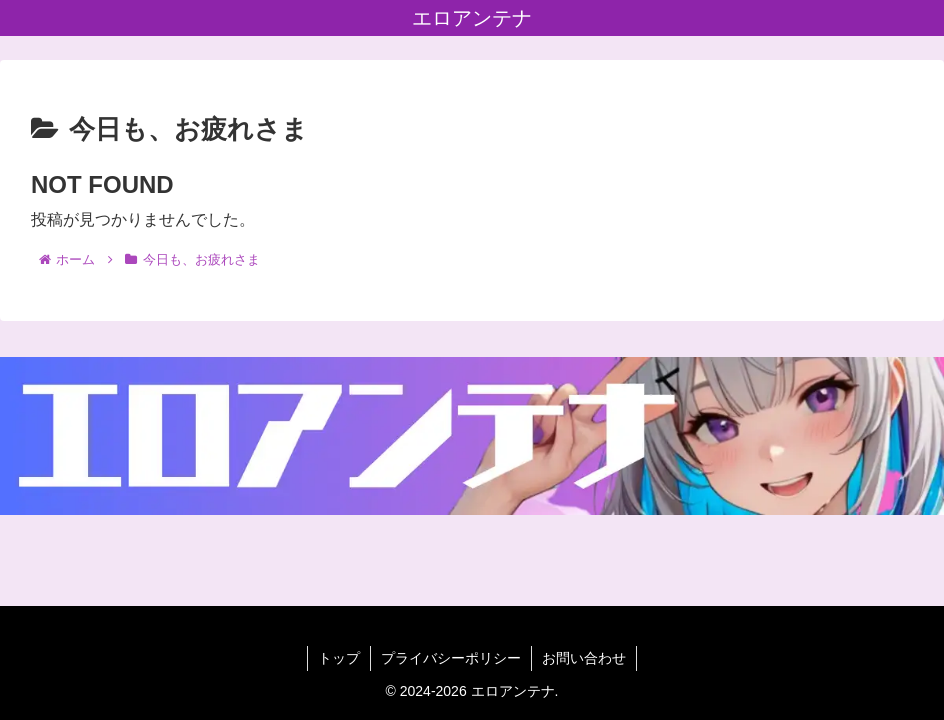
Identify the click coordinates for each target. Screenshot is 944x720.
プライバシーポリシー (451, 658)
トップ (339, 658)
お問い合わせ (584, 658)
